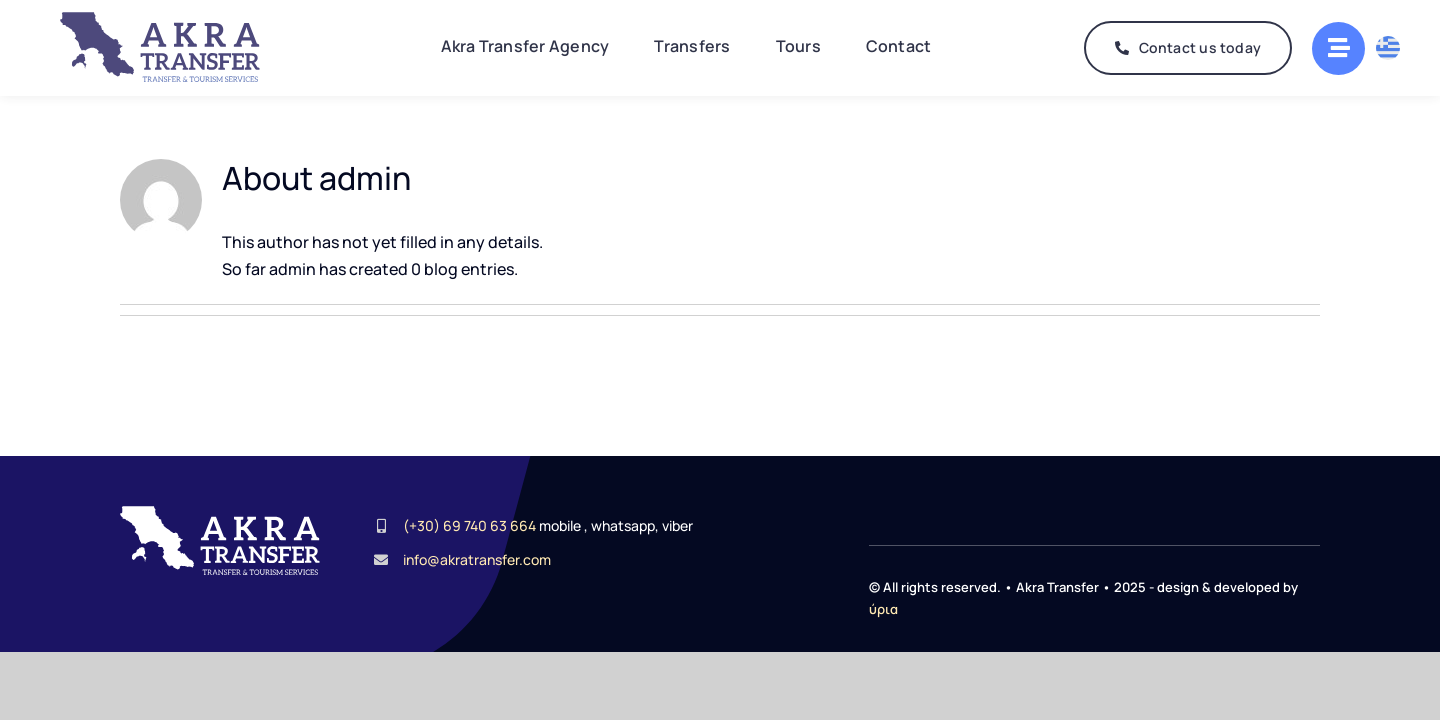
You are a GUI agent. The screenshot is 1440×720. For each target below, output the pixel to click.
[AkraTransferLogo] (160, 20)
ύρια (883, 605)
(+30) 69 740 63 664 (469, 521)
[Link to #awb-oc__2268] (1338, 48)
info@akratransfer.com (477, 555)
